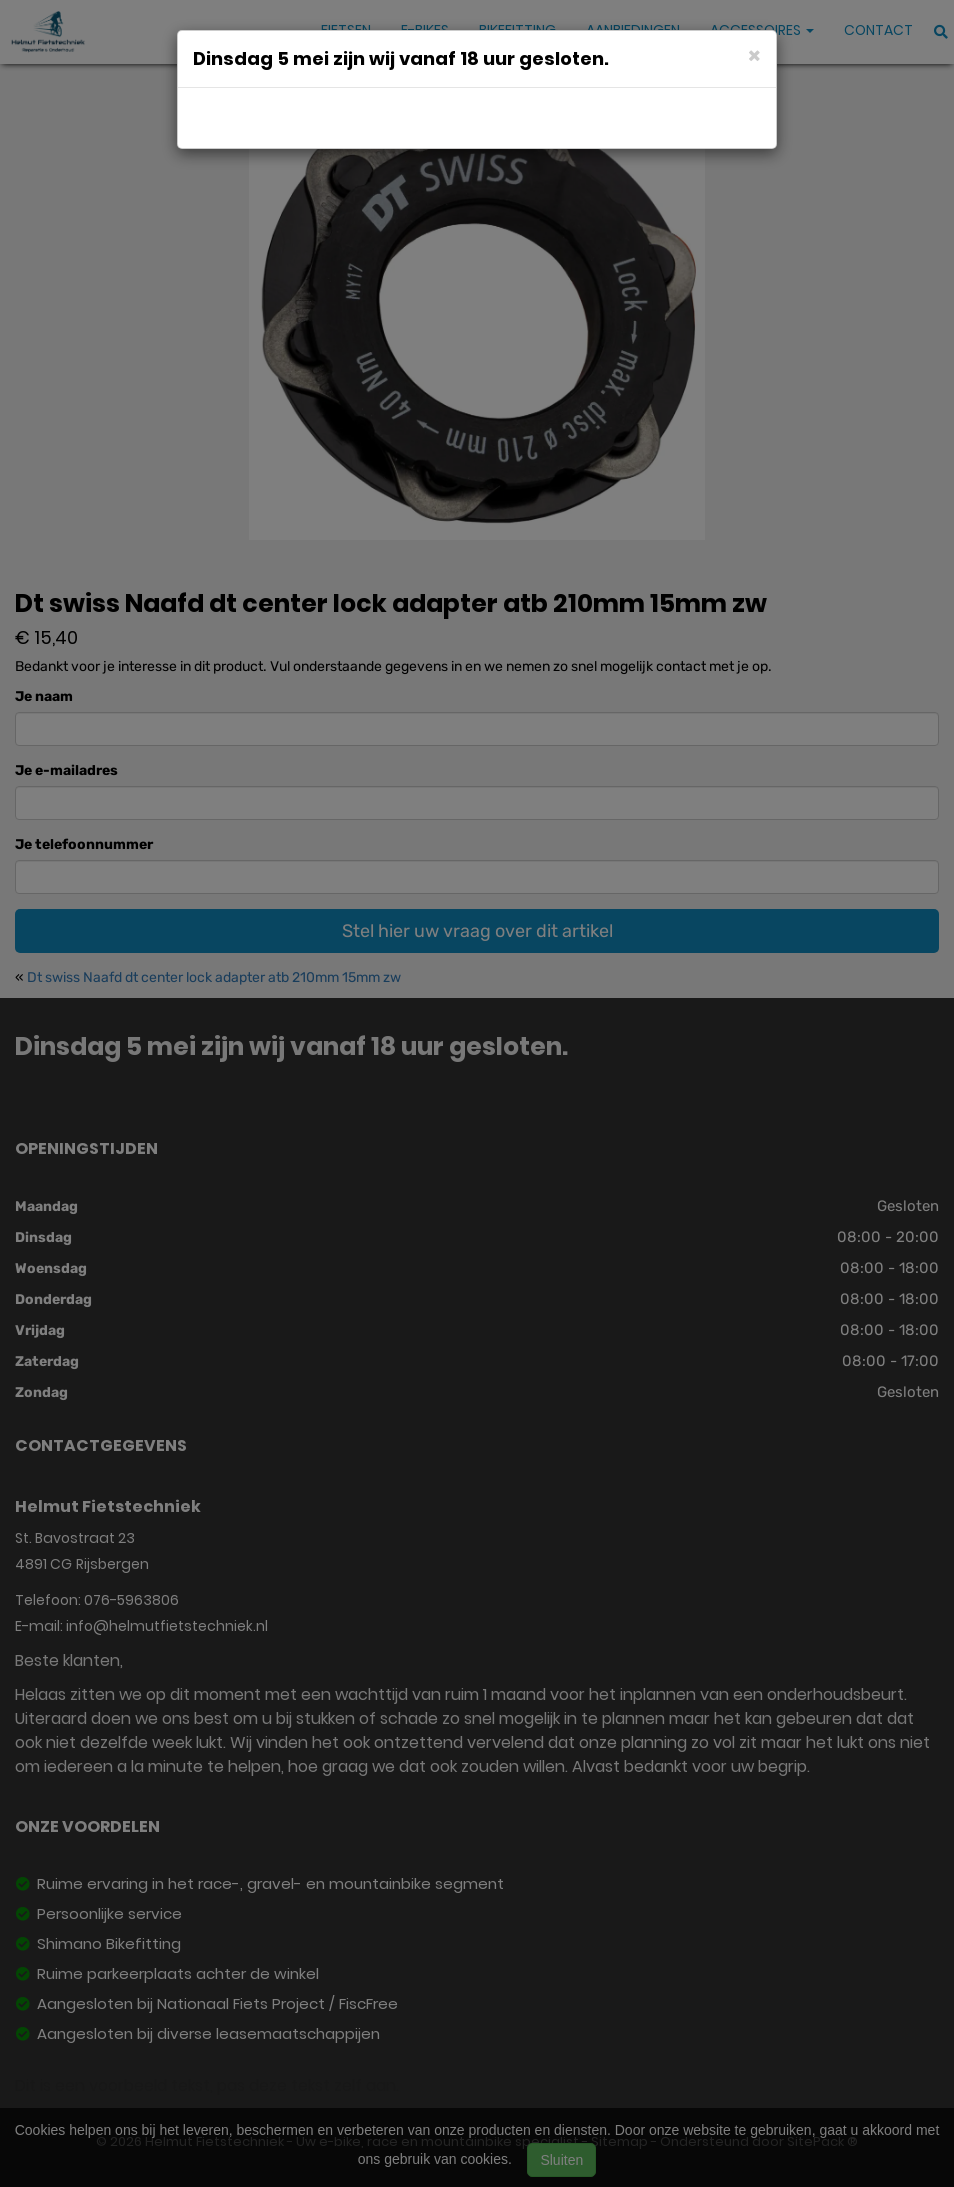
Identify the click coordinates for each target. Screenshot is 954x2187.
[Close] (754, 54)
